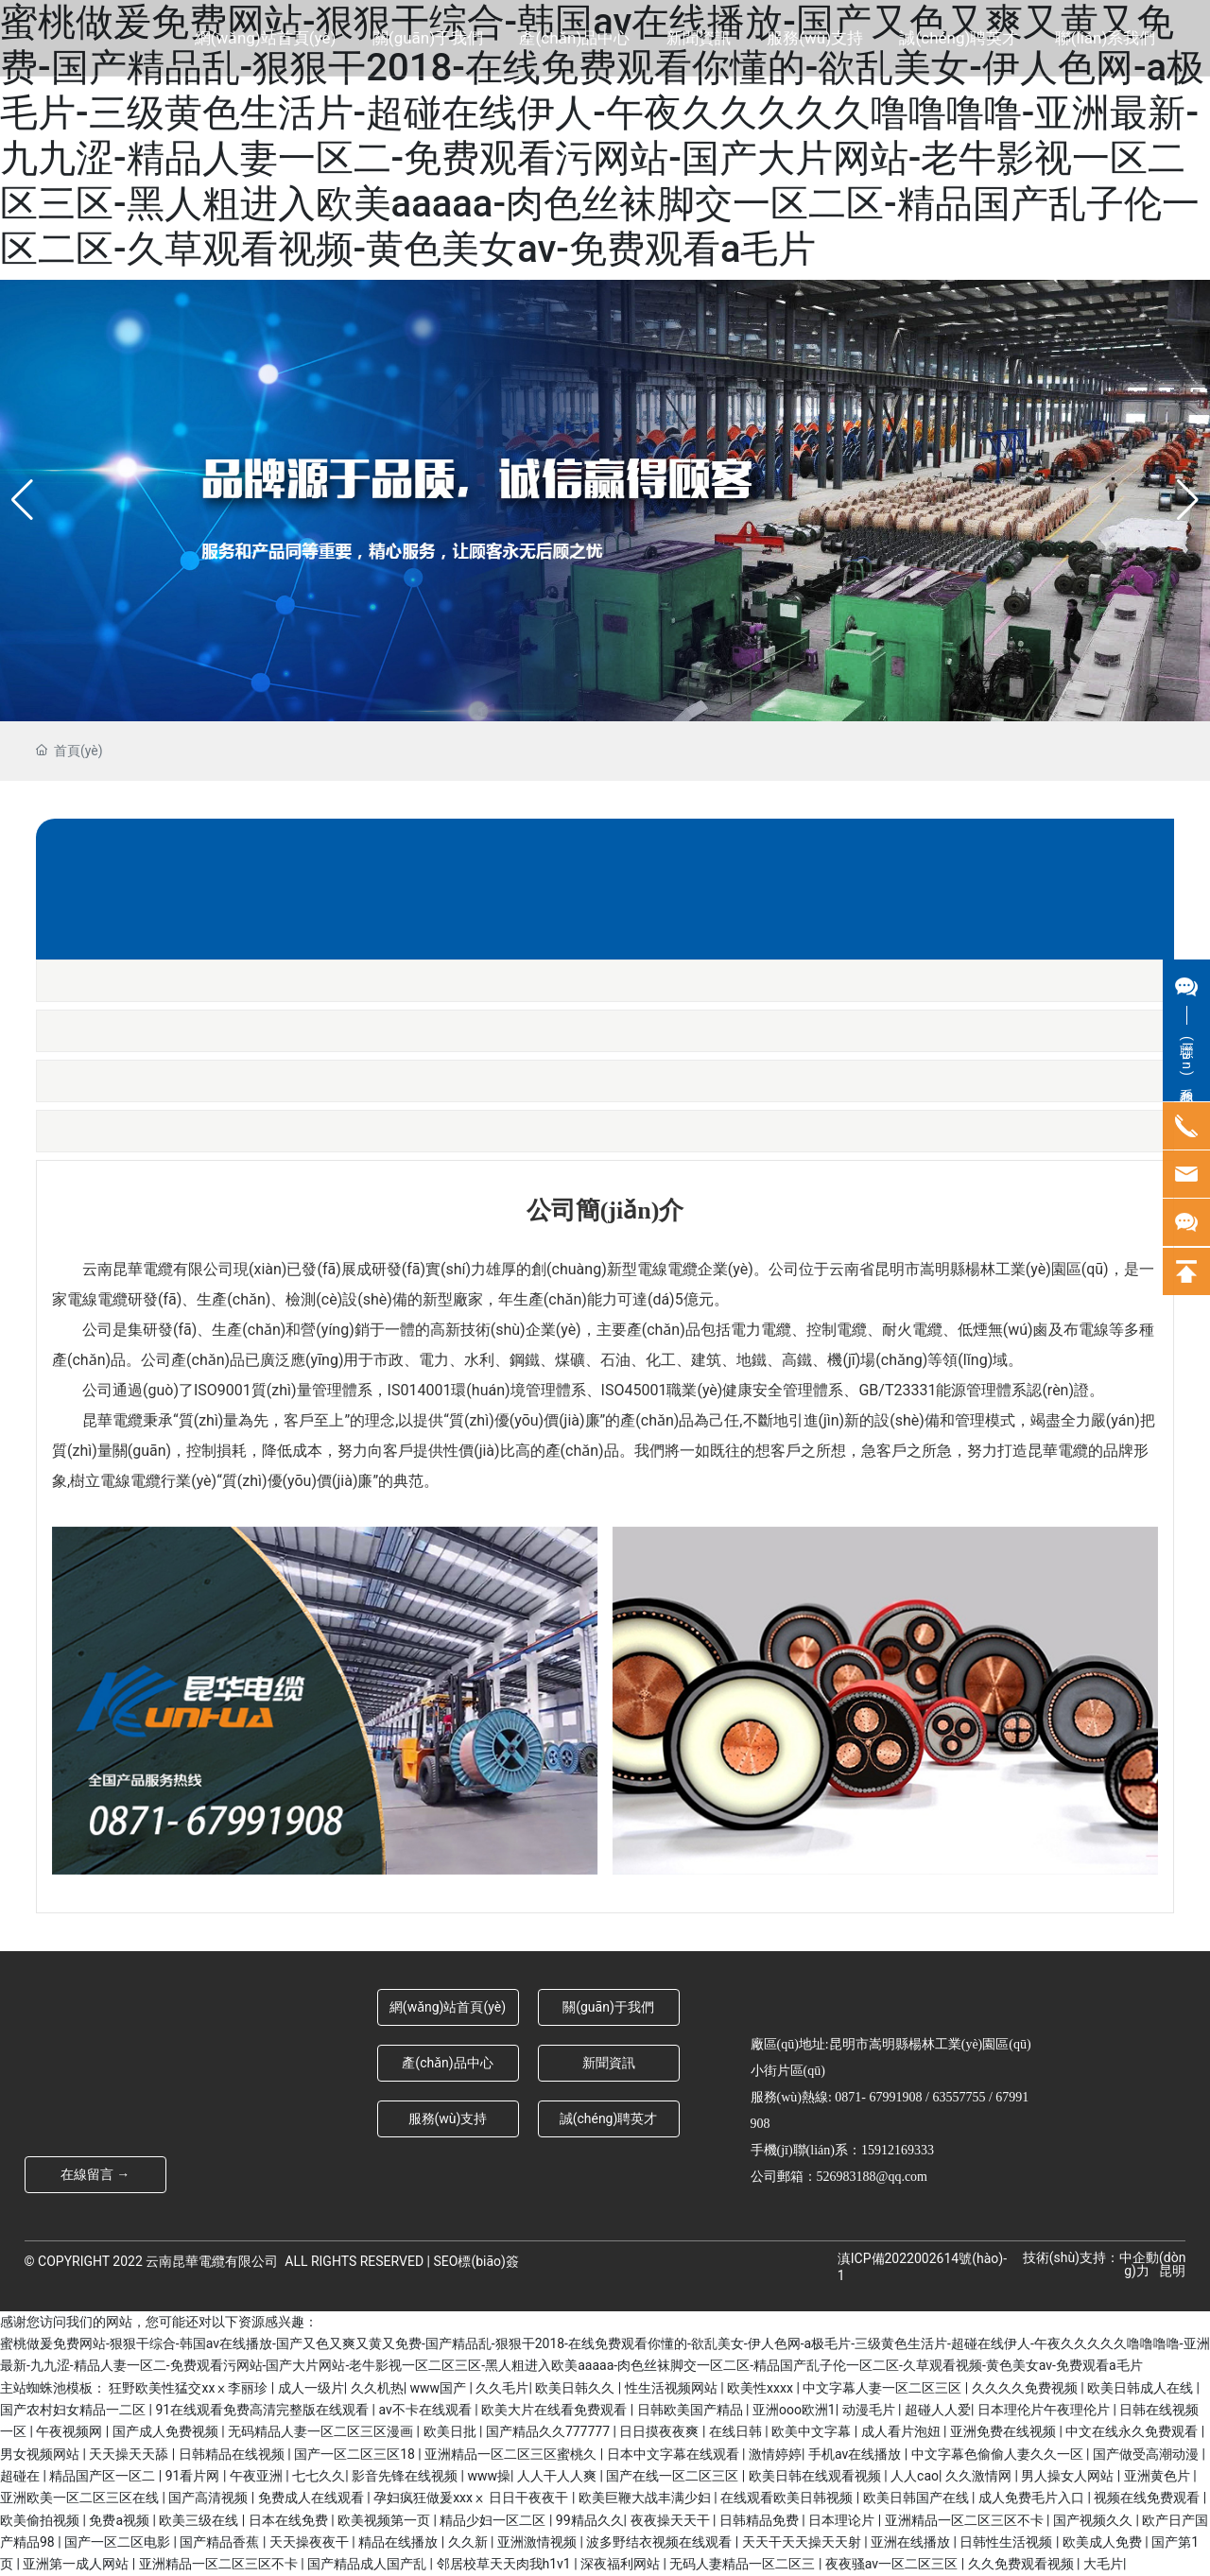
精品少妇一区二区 (494, 2520)
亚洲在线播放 (912, 2542)
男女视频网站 (41, 2454)
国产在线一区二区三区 (673, 2475)
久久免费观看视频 (1022, 2563)
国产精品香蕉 (221, 2542)
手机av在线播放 (856, 2454)
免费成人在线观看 (312, 2497)
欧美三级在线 (200, 2520)
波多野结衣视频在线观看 (660, 2542)
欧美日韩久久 (576, 2387)
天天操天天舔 (130, 2454)
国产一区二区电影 (118, 2542)
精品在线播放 (399, 2542)
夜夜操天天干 (672, 2520)
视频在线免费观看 (1148, 2497)
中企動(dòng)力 (1152, 2264)
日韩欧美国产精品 (691, 2409)
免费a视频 (120, 2520)
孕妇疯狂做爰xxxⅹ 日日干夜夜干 (472, 2497)
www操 (489, 2475)
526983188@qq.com (872, 2177)
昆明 (1172, 2270)
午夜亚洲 (257, 2475)
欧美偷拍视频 (41, 2520)
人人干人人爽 (558, 2475)
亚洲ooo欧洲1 (794, 2409)
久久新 (469, 2542)
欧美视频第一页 (385, 2520)
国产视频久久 (1094, 2520)
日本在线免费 (290, 2520)
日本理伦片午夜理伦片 (1045, 2409)
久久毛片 (501, 2387)
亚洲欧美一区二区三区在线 (81, 2497)
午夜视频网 (70, 2431)
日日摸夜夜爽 (660, 2431)
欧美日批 (451, 2431)
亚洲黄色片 (1158, 2475)
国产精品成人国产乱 (368, 2563)
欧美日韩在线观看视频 (816, 2475)
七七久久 (318, 2475)
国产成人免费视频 (166, 2431)
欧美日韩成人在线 (1141, 2387)
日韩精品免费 (760, 2520)
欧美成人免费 (1104, 2542)
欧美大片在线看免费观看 (555, 2409)
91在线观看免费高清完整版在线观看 (263, 2409)
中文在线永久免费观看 (1133, 2431)
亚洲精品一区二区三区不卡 (965, 2520)
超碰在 (21, 2475)
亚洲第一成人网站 (77, 2563)
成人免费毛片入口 (1032, 2497)
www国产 (440, 2387)
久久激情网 (979, 2475)
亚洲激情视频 (538, 2542)
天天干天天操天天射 (803, 2542)
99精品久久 (590, 2520)
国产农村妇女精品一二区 (74, 2409)
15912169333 (897, 2150)
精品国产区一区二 (103, 2475)
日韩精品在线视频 (233, 2454)
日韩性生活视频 (1007, 2542)
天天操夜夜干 (310, 2542)
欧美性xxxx (761, 2387)
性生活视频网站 (672, 2387)
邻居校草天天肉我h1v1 (506, 2563)
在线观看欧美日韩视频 (788, 2497)
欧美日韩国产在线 (917, 2497)
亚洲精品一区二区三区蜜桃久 (511, 2454)
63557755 (958, 2097)
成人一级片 (311, 2387)
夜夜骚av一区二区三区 (893, 2563)
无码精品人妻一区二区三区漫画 (322, 2431)
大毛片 (1103, 2563)
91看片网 (194, 2475)
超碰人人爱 (938, 2409)
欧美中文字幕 (812, 2431)
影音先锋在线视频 (406, 2475)
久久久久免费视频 (1026, 2387)
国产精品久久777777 (550, 2431)
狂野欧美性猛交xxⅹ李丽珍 (189, 2387)
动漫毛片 (870, 2409)
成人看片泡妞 (902, 2431)
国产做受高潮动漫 (1147, 2454)
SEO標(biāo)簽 (476, 2261)
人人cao (914, 2475)
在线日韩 (737, 2431)
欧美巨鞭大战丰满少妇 (646, 2497)
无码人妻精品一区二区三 (743, 2563)
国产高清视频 (209, 2497)
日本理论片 (842, 2520)
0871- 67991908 (878, 2097)
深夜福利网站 (621, 2563)
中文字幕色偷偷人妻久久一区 (998, 2454)
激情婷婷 (775, 2454)
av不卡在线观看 (426, 2409)
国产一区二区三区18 (356, 2454)
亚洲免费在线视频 (1004, 2431)
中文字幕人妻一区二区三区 (883, 2387)
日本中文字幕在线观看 (674, 2454)
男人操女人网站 (1068, 2475)
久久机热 (377, 2387)
